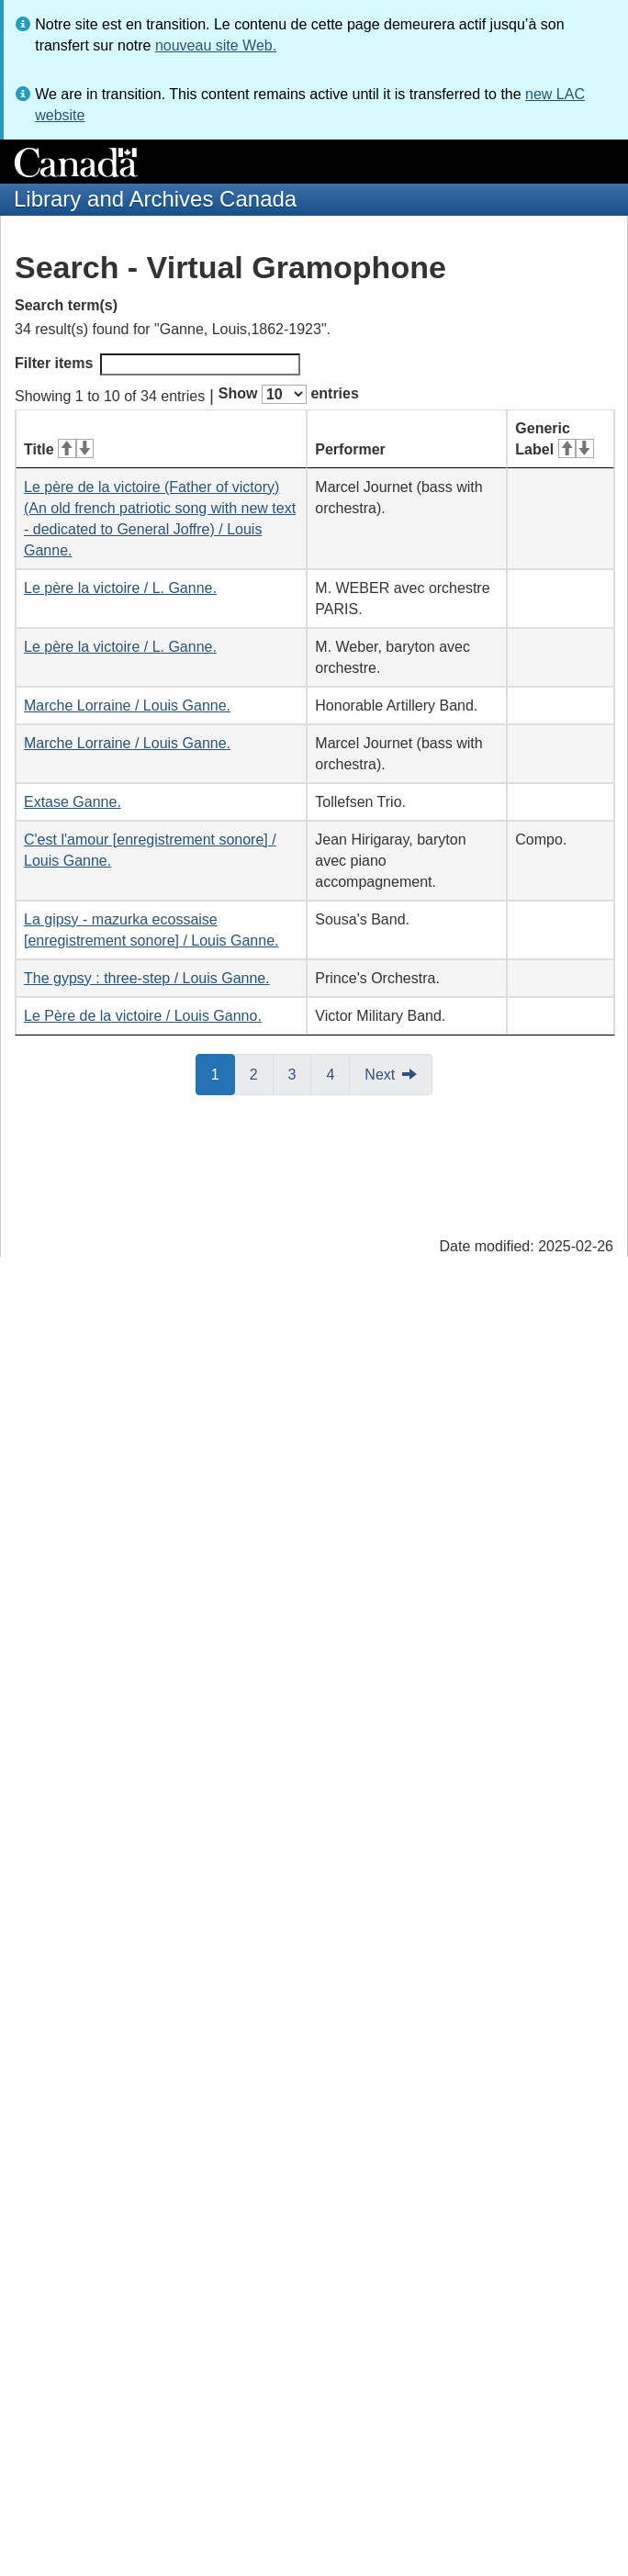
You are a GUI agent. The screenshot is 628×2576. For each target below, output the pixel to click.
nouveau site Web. (215, 45)
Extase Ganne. (72, 802)
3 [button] (300, 1073)
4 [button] (338, 1073)
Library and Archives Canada (155, 198)
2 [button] (262, 1073)
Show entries (289, 394)
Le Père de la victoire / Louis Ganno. (143, 1016)
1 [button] (223, 1073)
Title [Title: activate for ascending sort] (59, 449)
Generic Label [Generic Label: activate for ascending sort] (554, 438)
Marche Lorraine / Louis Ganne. (127, 705)
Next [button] (379, 1074)
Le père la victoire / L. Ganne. (120, 588)
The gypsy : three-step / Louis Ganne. (147, 978)
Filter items (157, 364)
